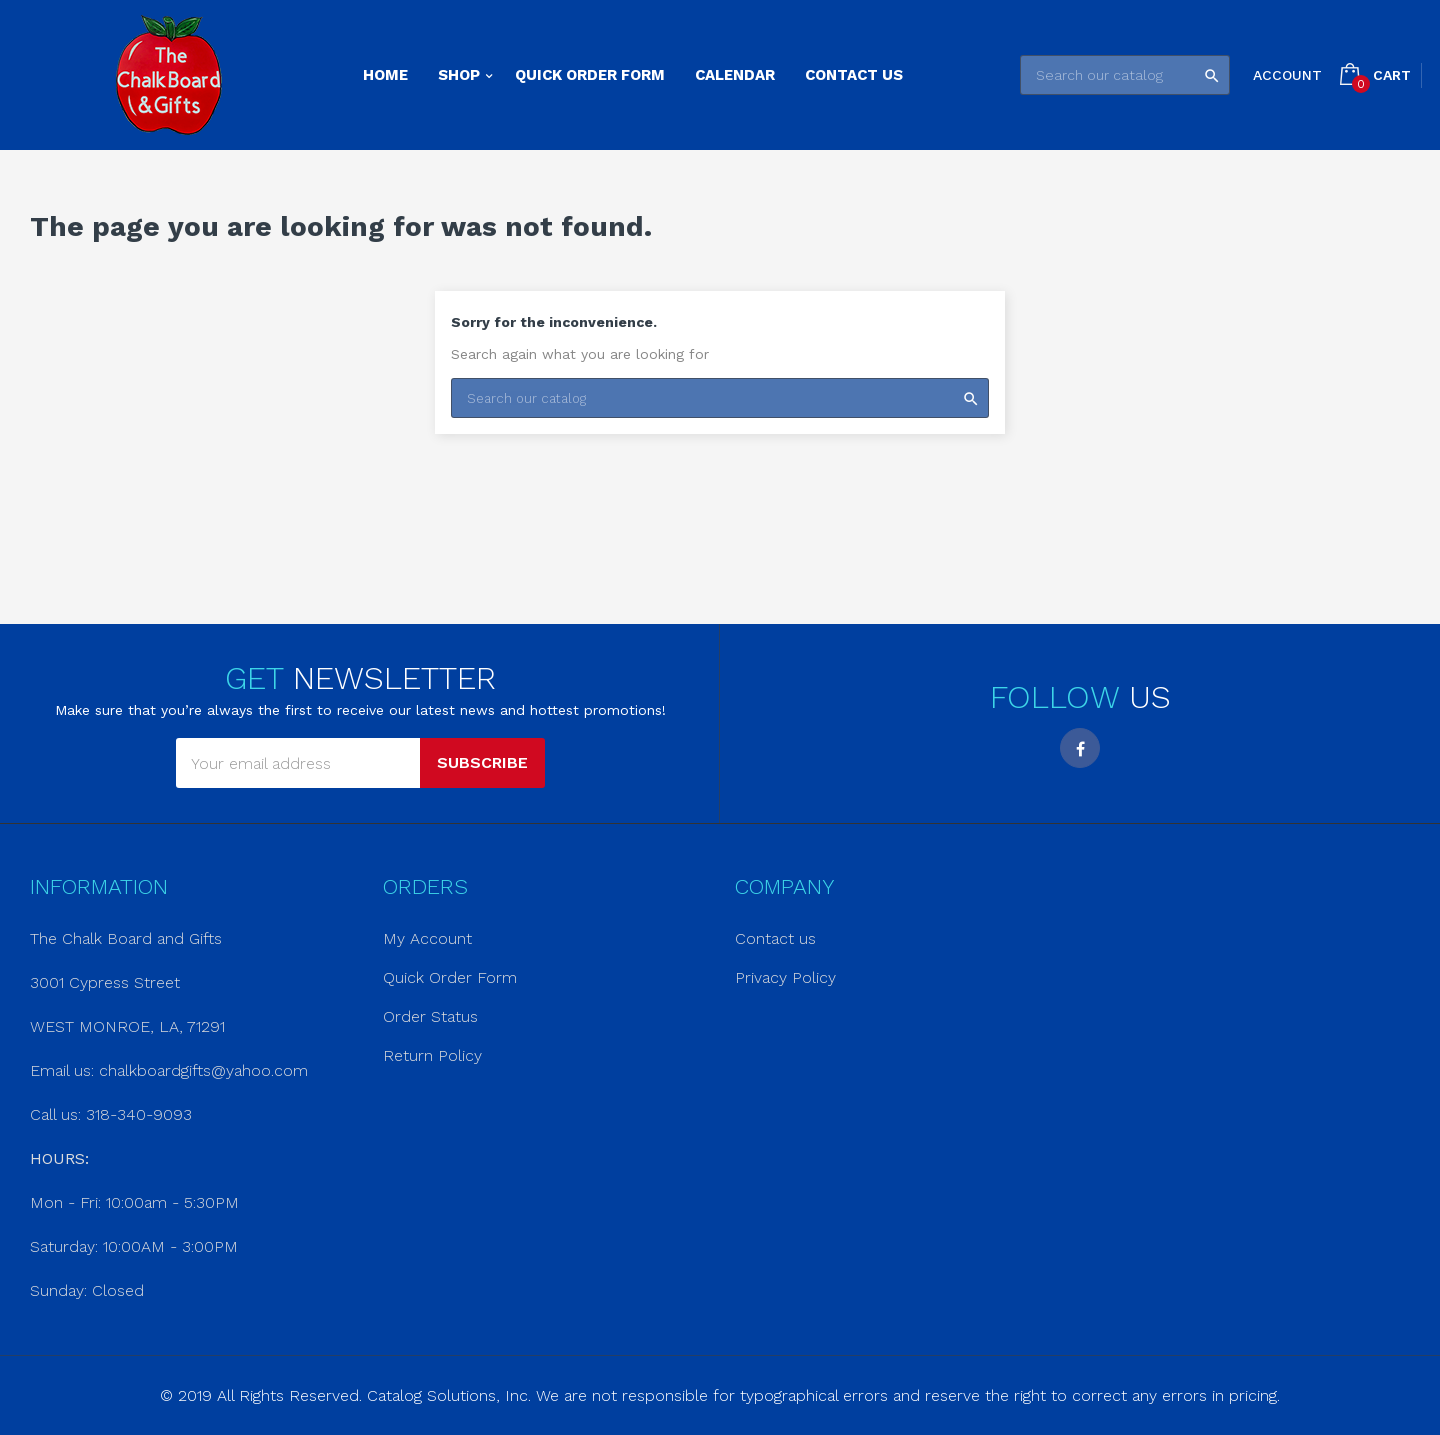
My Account (427, 938)
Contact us (775, 938)
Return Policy (432, 1055)
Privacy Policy (785, 977)
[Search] (1125, 75)
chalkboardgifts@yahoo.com (203, 1070)
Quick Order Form (450, 977)
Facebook (1080, 748)
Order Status (430, 1016)
